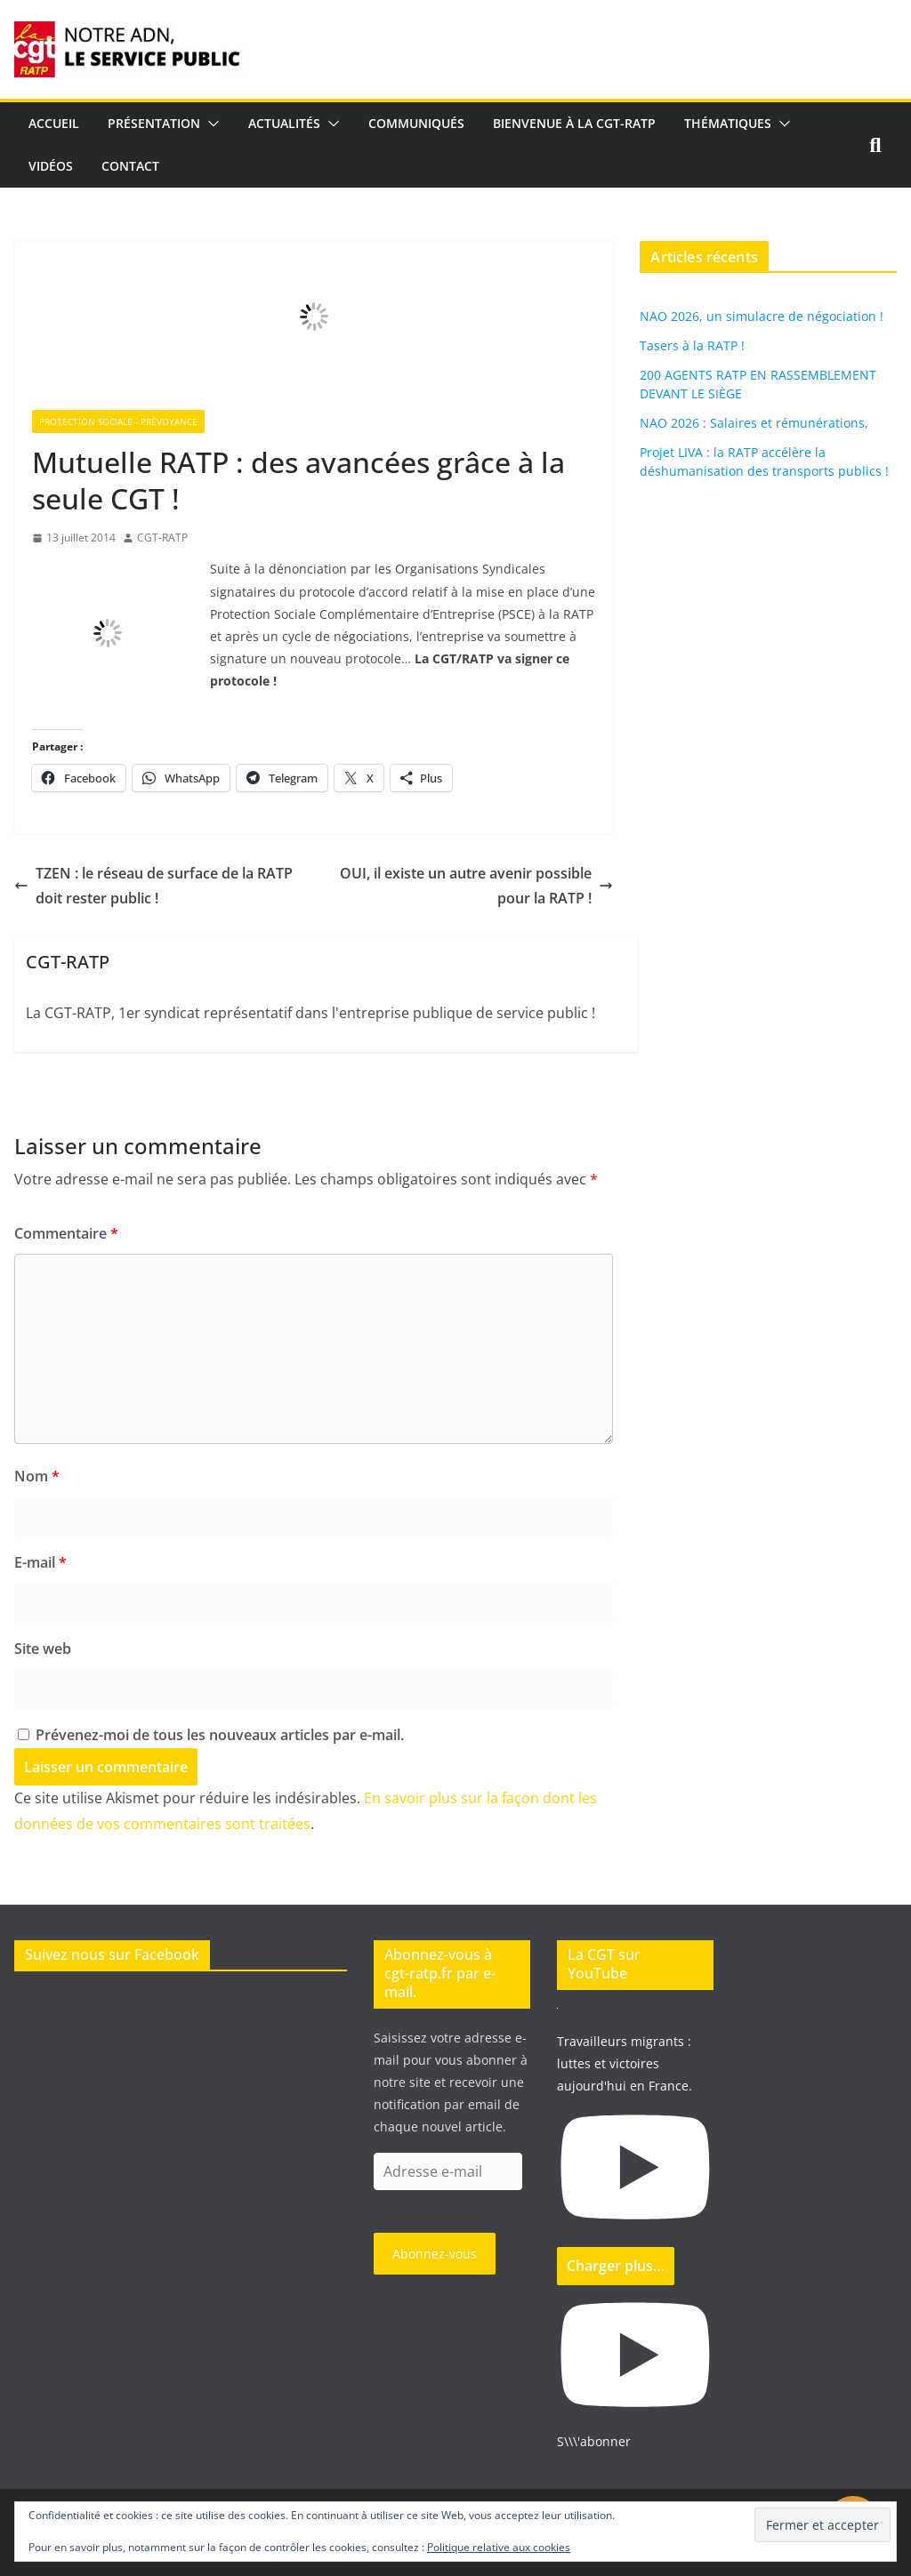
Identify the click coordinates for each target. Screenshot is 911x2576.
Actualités (284, 123)
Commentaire (66, 1233)
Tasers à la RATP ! (692, 345)
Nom (37, 1476)
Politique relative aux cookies (498, 2547)
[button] (210, 123)
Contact (130, 165)
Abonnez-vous (434, 2253)
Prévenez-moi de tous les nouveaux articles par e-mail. (220, 1735)
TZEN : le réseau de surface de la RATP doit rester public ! (153, 886)
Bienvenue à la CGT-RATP (574, 123)
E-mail (40, 1562)
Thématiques (727, 123)
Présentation (154, 123)
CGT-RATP (162, 537)
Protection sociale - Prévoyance (118, 421)
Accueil (53, 123)
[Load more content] (615, 2266)
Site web (42, 1648)
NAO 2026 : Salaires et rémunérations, (754, 422)
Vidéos (50, 165)
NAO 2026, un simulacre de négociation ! (761, 316)
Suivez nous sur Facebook (112, 1954)
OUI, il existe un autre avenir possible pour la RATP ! (476, 886)
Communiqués (416, 123)
